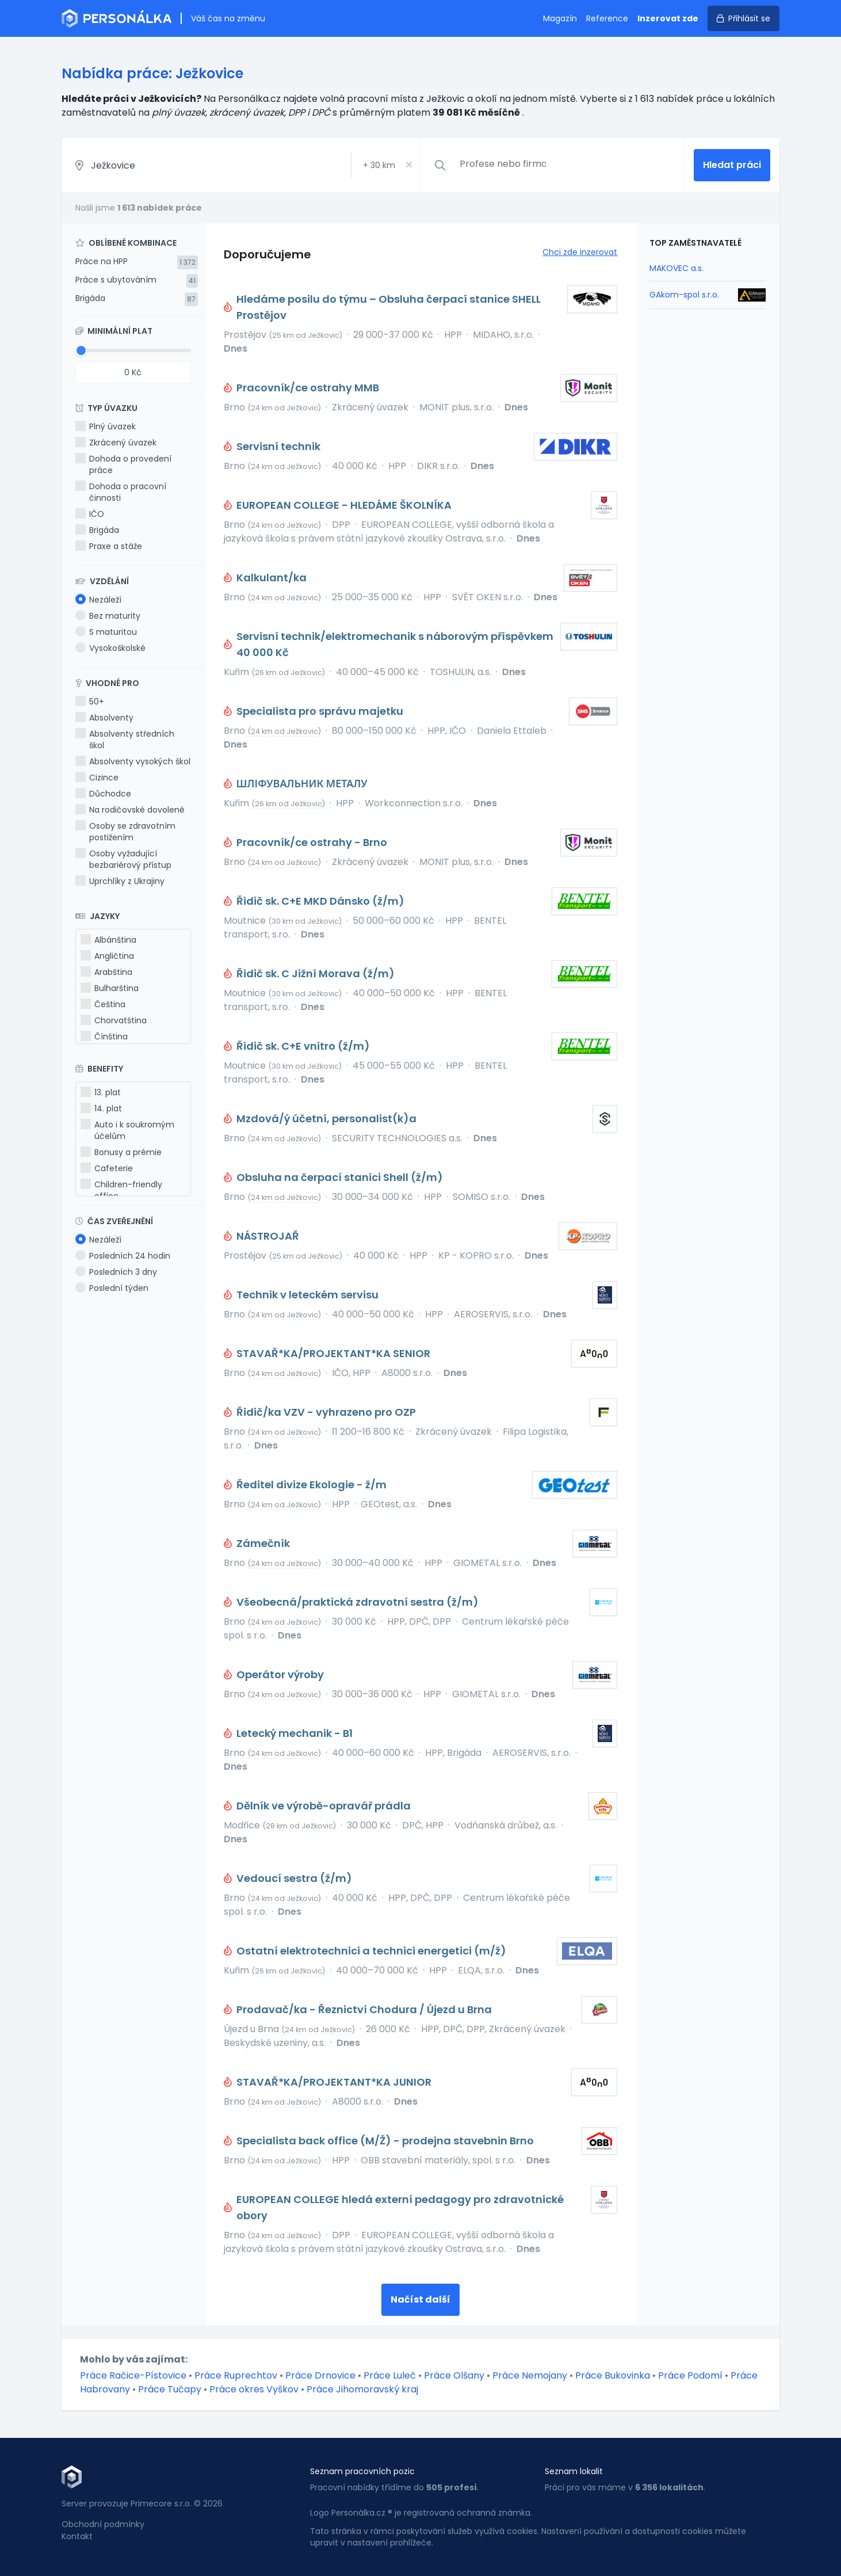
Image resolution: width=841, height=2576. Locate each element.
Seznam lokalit (574, 2471)
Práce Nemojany (529, 2375)
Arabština (106, 972)
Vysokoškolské (110, 648)
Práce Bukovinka (612, 2375)
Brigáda (90, 298)
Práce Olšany (454, 2375)
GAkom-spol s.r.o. (684, 294)
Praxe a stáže (108, 546)
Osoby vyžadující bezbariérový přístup (123, 859)
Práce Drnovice (320, 2375)
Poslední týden (111, 1288)
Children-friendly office (121, 1190)
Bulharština (110, 988)
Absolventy (104, 717)
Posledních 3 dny (116, 1272)
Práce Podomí (690, 2375)
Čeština (103, 1004)
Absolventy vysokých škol (132, 761)
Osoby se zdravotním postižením (125, 831)
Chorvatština (114, 1020)
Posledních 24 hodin (122, 1256)
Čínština (104, 1036)
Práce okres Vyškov (254, 2389)
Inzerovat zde (667, 18)
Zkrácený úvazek (115, 442)
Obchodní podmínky (103, 2524)
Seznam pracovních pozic (362, 2471)
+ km (379, 165)
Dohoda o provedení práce (123, 464)
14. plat (101, 1108)
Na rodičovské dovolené (130, 810)
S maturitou (106, 632)
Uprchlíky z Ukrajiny (120, 881)
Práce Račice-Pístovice (133, 2375)
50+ (89, 701)
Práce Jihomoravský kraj (362, 2389)
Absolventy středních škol (124, 739)
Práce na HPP (101, 261)
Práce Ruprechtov (235, 2375)
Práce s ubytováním (115, 279)
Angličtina (107, 956)
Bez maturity (107, 616)
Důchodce (103, 793)
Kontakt (77, 2536)
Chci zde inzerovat (579, 252)
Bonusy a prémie (121, 1152)
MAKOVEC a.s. (676, 268)
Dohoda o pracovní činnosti (120, 492)
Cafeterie (107, 1168)
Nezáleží (98, 599)
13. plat (101, 1092)
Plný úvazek (105, 426)
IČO (89, 514)
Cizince (96, 777)
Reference (607, 18)
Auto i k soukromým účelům (127, 1130)
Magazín (560, 18)
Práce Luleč (390, 2375)
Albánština (108, 940)
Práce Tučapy (169, 2389)
